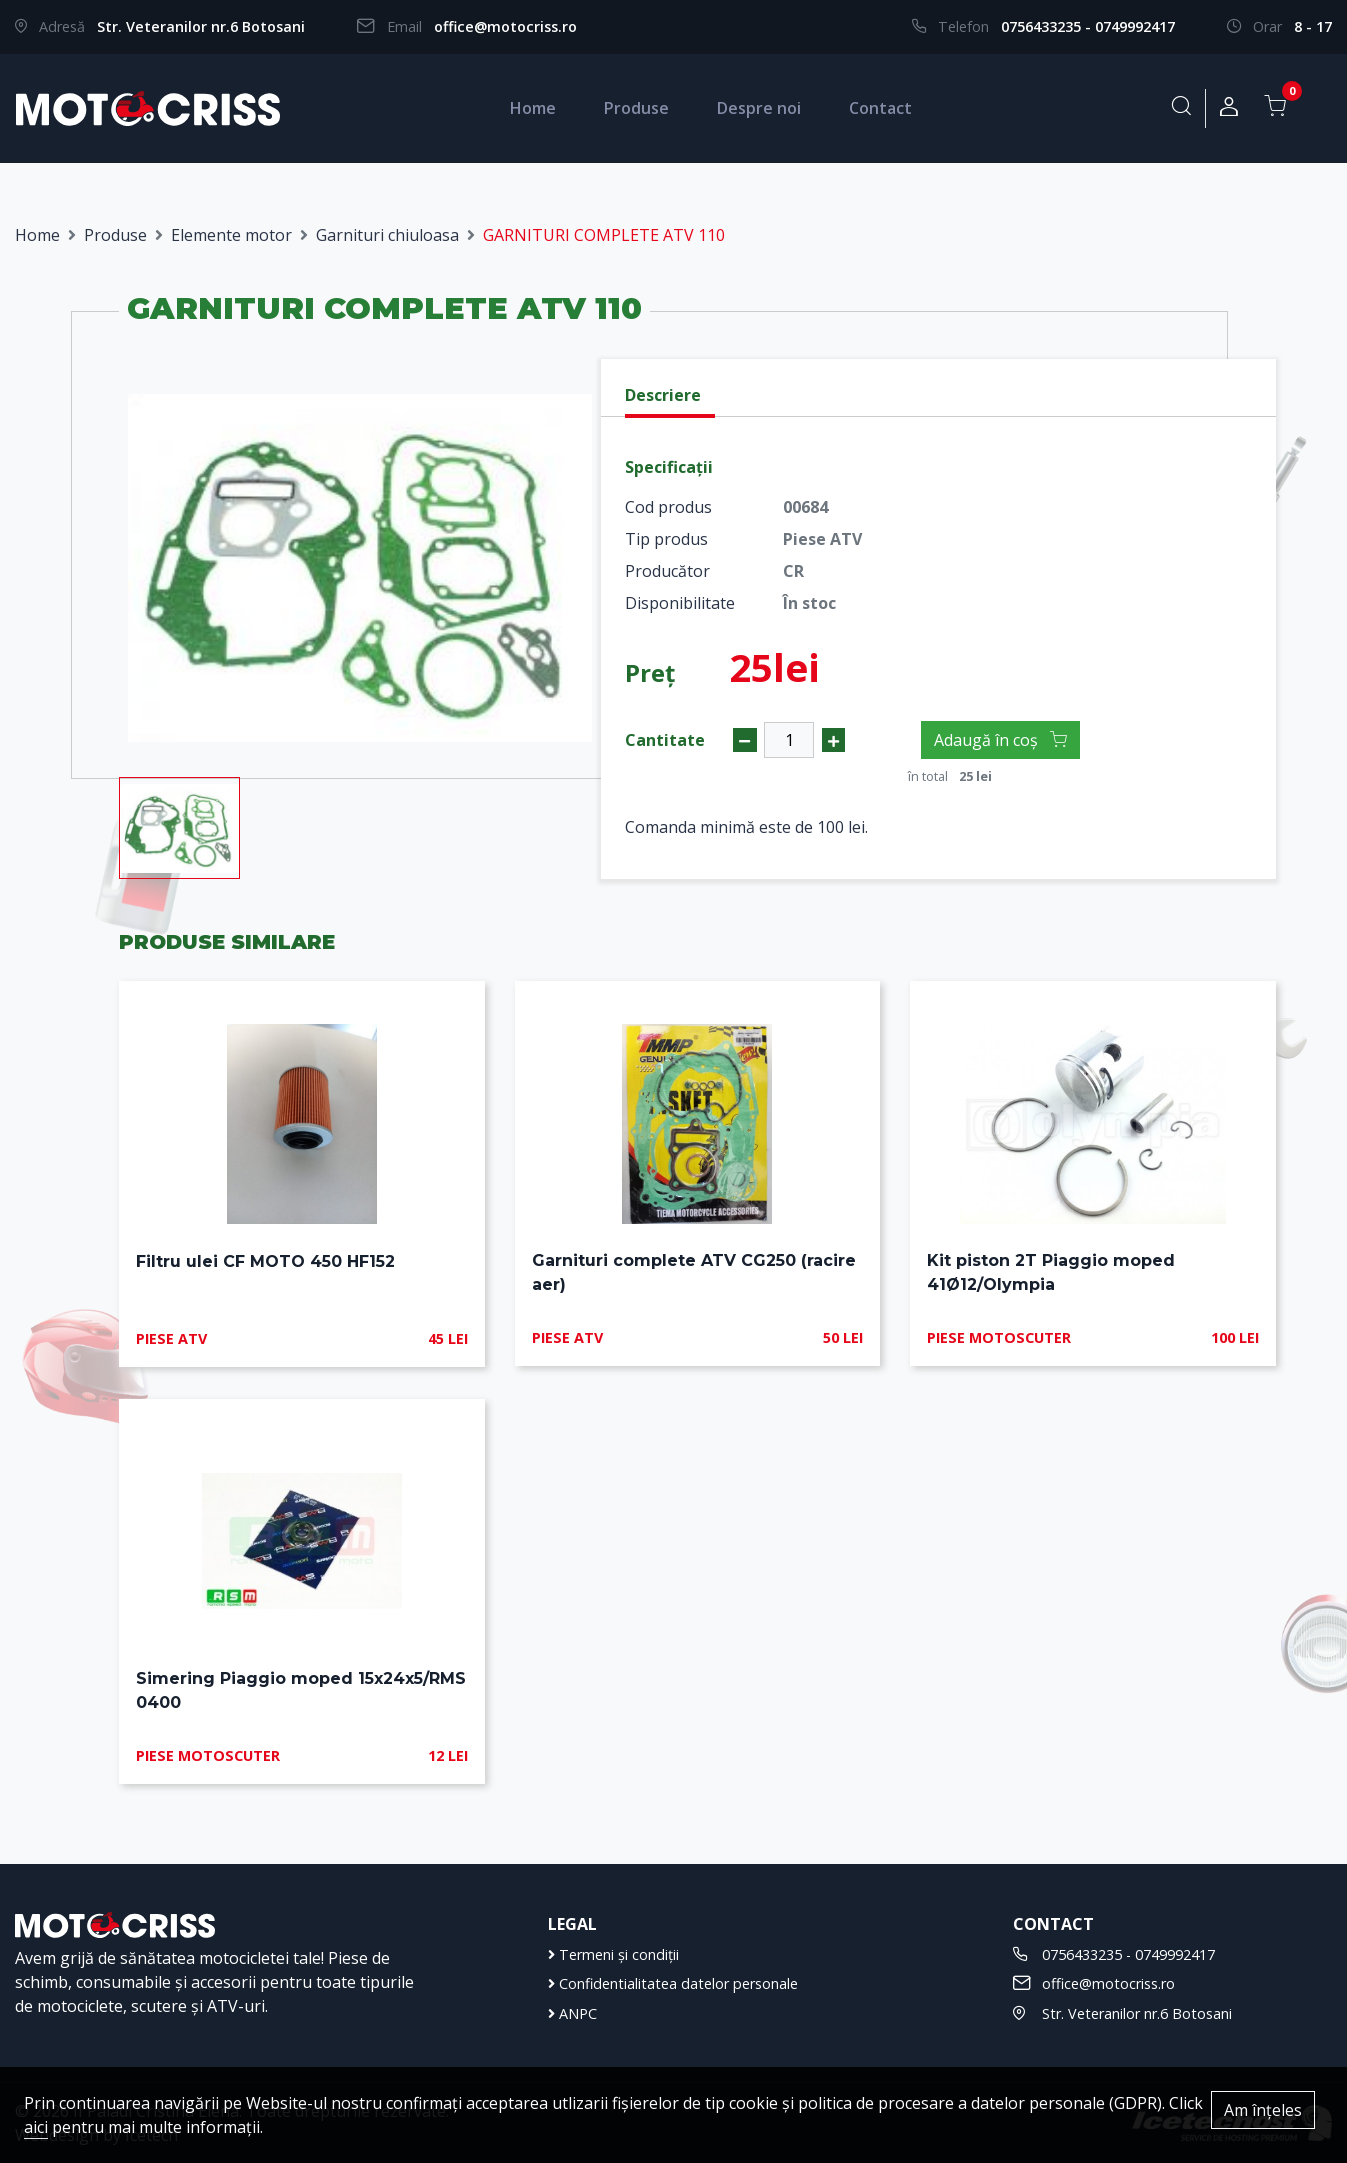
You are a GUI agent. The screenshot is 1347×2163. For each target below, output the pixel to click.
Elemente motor (231, 235)
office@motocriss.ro (505, 26)
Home (533, 108)
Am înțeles (1263, 2110)
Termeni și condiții (613, 1954)
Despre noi (759, 108)
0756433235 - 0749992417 (1088, 26)
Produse (636, 108)
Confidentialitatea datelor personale (673, 1983)
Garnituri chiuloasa (387, 235)
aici (36, 2127)
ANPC (572, 2013)
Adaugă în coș (1000, 740)
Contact (880, 108)
